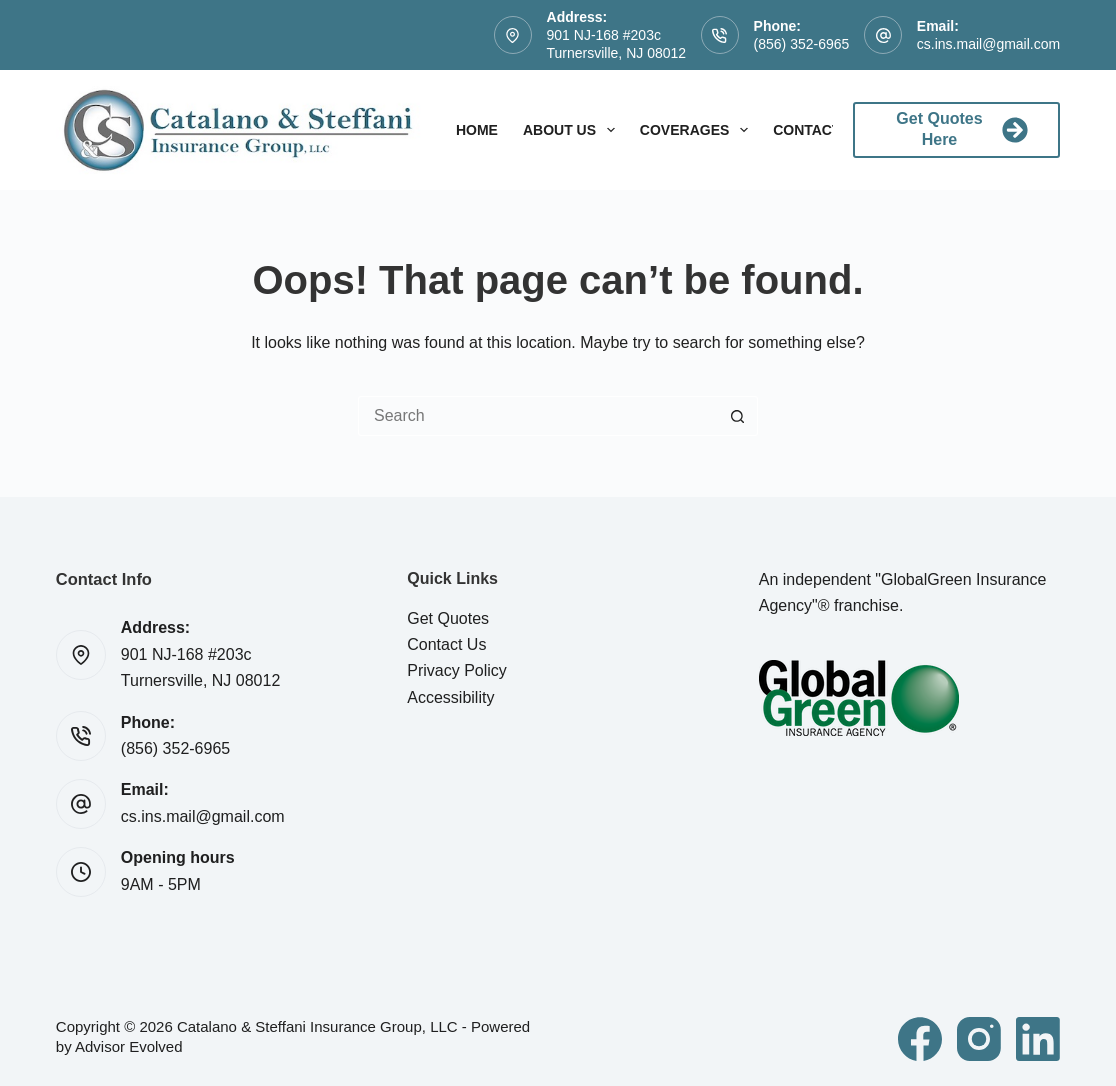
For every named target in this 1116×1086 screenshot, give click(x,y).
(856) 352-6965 (802, 44)
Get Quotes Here (962, 129)
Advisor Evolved (129, 1046)
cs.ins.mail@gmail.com (988, 44)
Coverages (698, 130)
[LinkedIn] (1038, 1039)
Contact (820, 130)
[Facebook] (920, 1039)
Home (477, 130)
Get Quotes (448, 618)
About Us (573, 130)
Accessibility (450, 697)
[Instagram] (979, 1039)
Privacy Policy (457, 670)
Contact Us (446, 644)
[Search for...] (538, 416)
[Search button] (738, 416)
